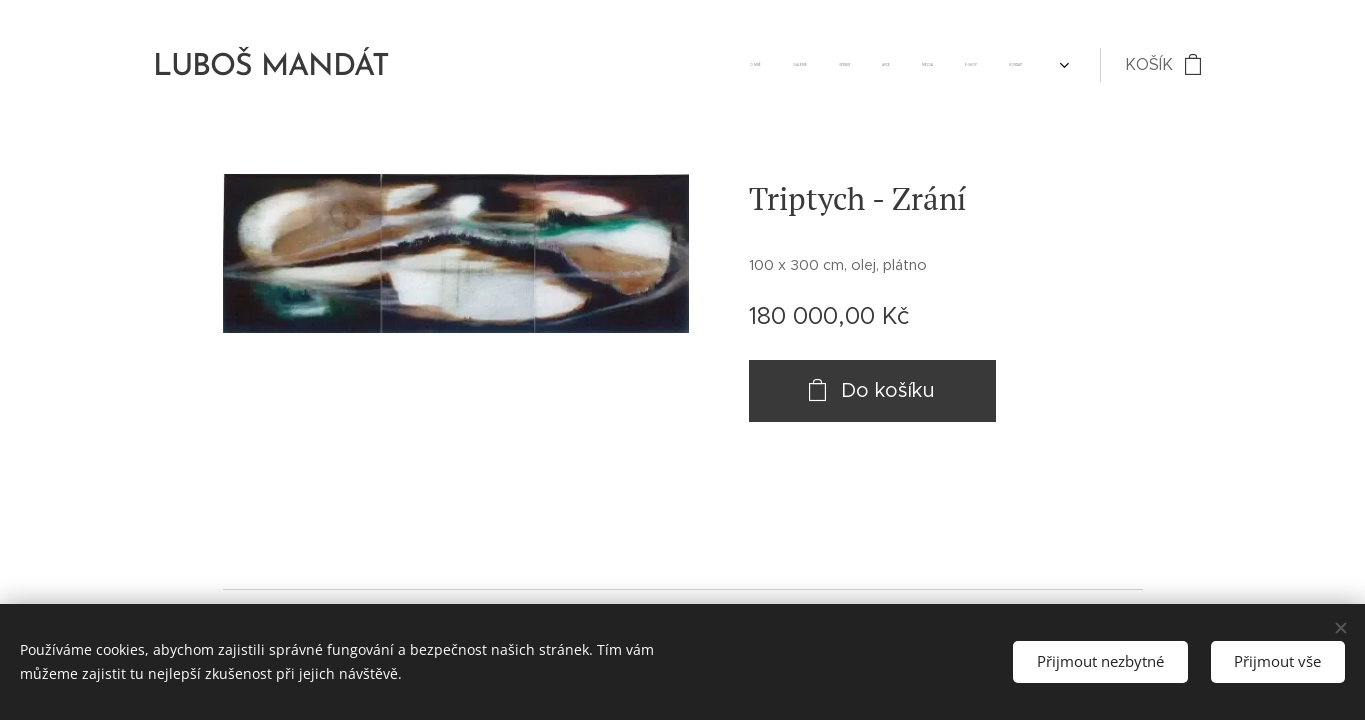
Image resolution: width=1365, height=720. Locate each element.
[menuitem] (845, 65)
